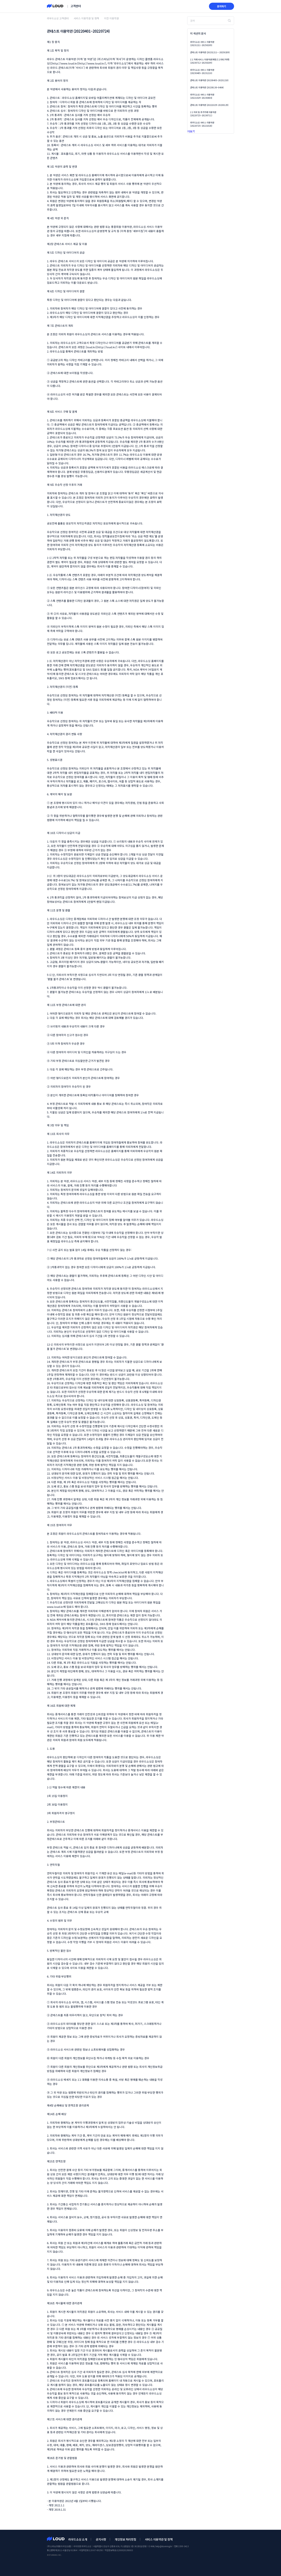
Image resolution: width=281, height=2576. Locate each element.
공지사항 (101, 2539)
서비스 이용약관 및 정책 (86, 18)
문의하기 (221, 6)
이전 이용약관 (111, 18)
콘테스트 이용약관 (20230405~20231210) (209, 80)
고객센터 (75, 6)
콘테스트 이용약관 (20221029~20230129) (209, 104)
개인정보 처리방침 (125, 2539)
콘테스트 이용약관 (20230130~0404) (207, 87)
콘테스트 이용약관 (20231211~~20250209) (210, 52)
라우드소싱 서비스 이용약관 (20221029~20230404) (202, 96)
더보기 (191, 131)
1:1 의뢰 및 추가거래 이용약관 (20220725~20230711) (203, 114)
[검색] (210, 20)
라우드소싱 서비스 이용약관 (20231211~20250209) (202, 43)
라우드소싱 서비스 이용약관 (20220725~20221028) (202, 124)
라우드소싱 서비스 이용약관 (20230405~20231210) (202, 71)
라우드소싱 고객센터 (58, 18)
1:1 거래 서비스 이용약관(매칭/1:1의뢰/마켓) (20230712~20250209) (209, 61)
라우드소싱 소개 (77, 2539)
